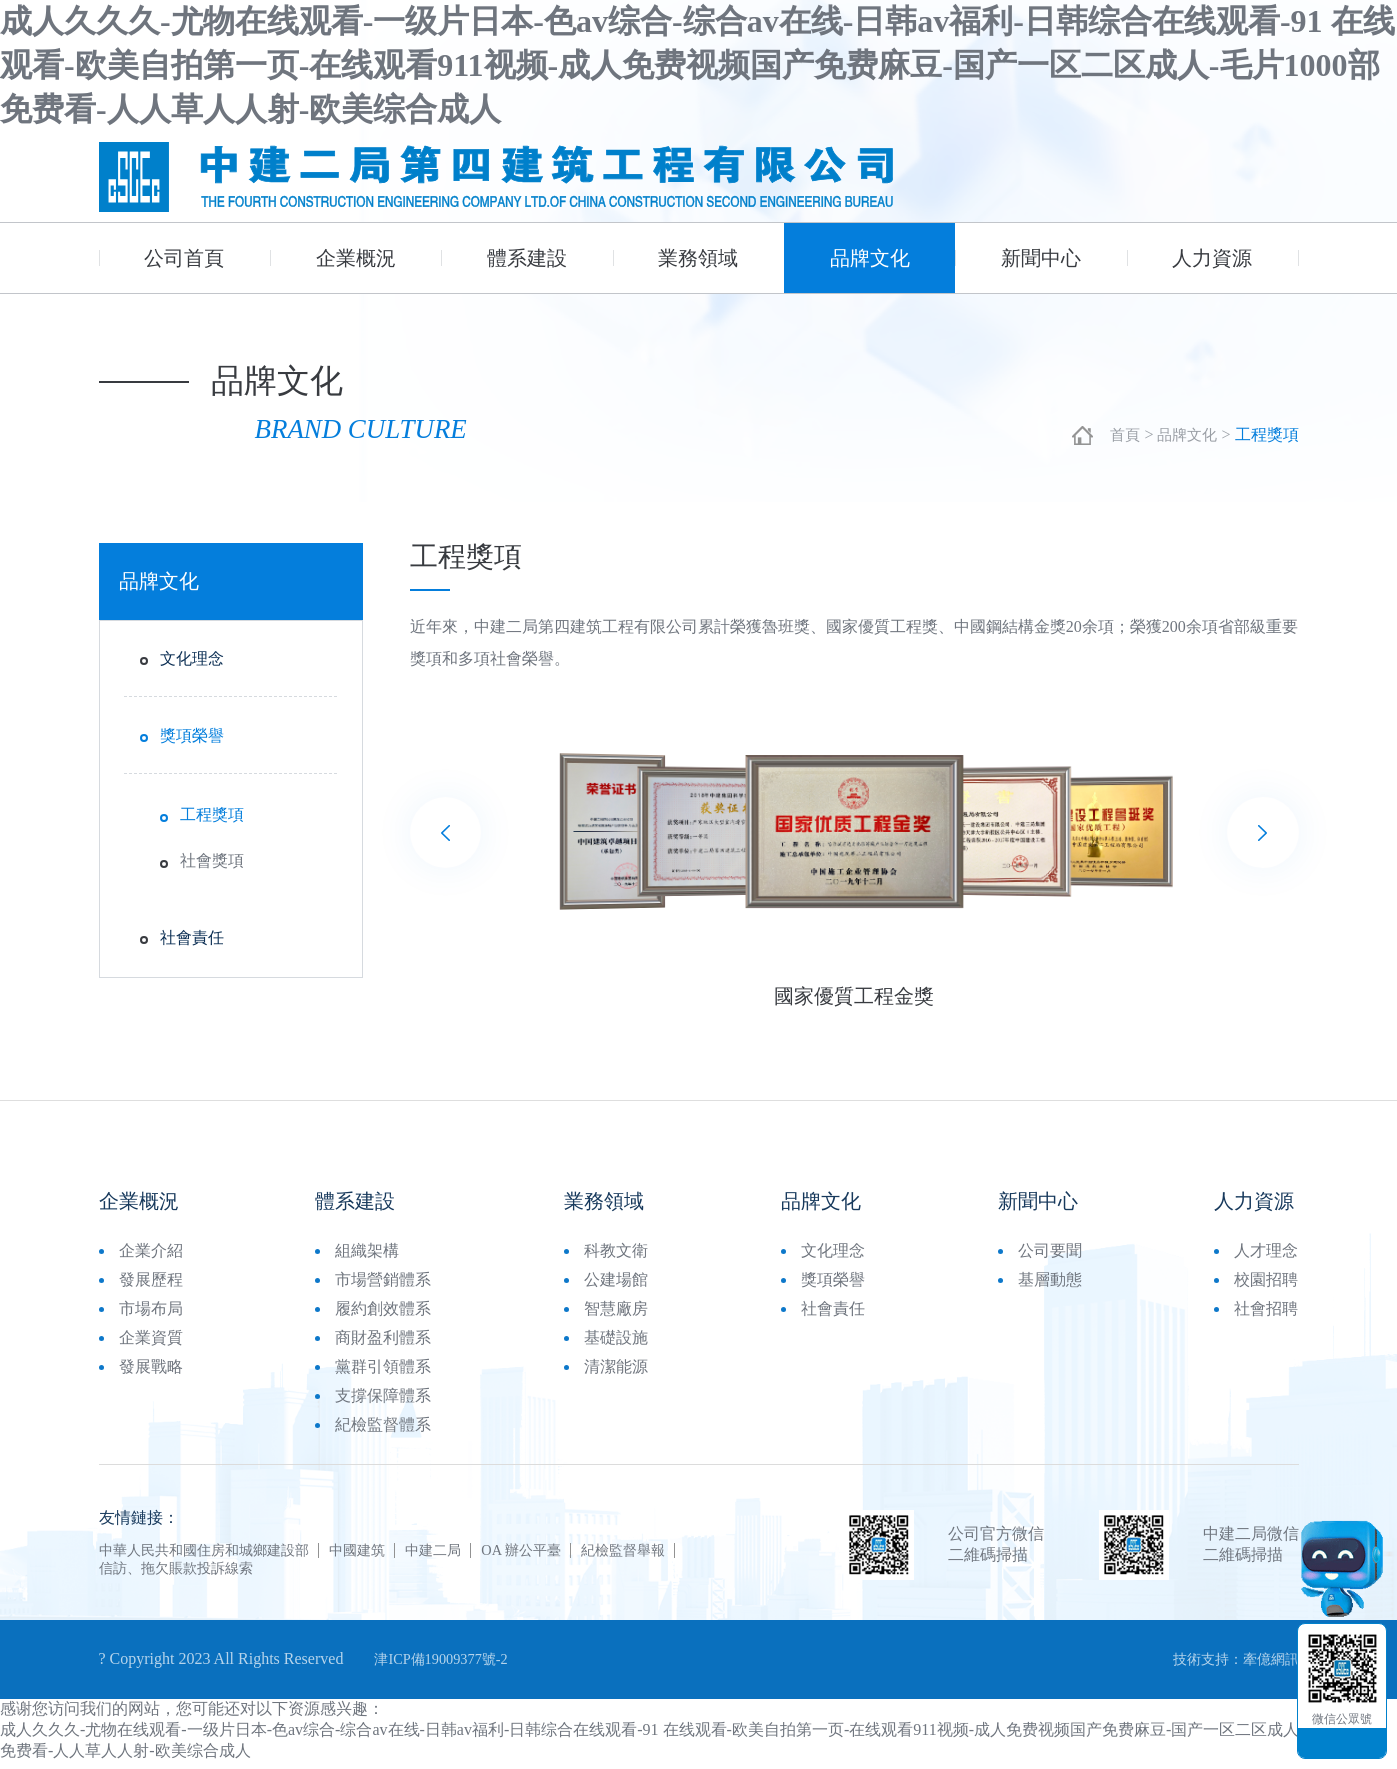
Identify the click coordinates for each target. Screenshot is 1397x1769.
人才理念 (1266, 1255)
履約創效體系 (383, 1313)
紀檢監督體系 (383, 1429)
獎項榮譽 (192, 739)
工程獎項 (212, 818)
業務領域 (698, 258)
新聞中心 (1041, 258)
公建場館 (616, 1284)
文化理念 (192, 662)
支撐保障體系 (383, 1400)
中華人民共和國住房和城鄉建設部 (219, 1555)
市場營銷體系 (383, 1284)
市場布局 (151, 1313)
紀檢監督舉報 (693, 1555)
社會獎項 (212, 864)
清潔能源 (616, 1371)
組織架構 (367, 1255)
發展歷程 (151, 1284)
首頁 (1120, 438)
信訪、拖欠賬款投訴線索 (187, 1573)
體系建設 (527, 258)
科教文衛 (616, 1255)
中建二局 (479, 1555)
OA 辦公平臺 (578, 1555)
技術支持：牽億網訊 (1227, 1664)
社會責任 (192, 941)
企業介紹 (151, 1255)
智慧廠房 (616, 1313)
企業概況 (356, 258)
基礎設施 (616, 1342)
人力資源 (1212, 258)
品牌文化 (870, 258)
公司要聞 (1050, 1255)
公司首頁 (184, 258)
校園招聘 (1266, 1284)
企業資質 (151, 1342)
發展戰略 (151, 1371)
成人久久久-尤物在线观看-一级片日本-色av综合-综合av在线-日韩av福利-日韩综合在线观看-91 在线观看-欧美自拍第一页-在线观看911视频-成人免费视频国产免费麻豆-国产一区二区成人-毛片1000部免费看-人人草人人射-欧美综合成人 (697, 65)
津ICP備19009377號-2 (449, 1664)
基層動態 (1050, 1284)
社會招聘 (1266, 1313)
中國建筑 (393, 1555)
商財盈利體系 (383, 1342)
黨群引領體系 (383, 1371)
